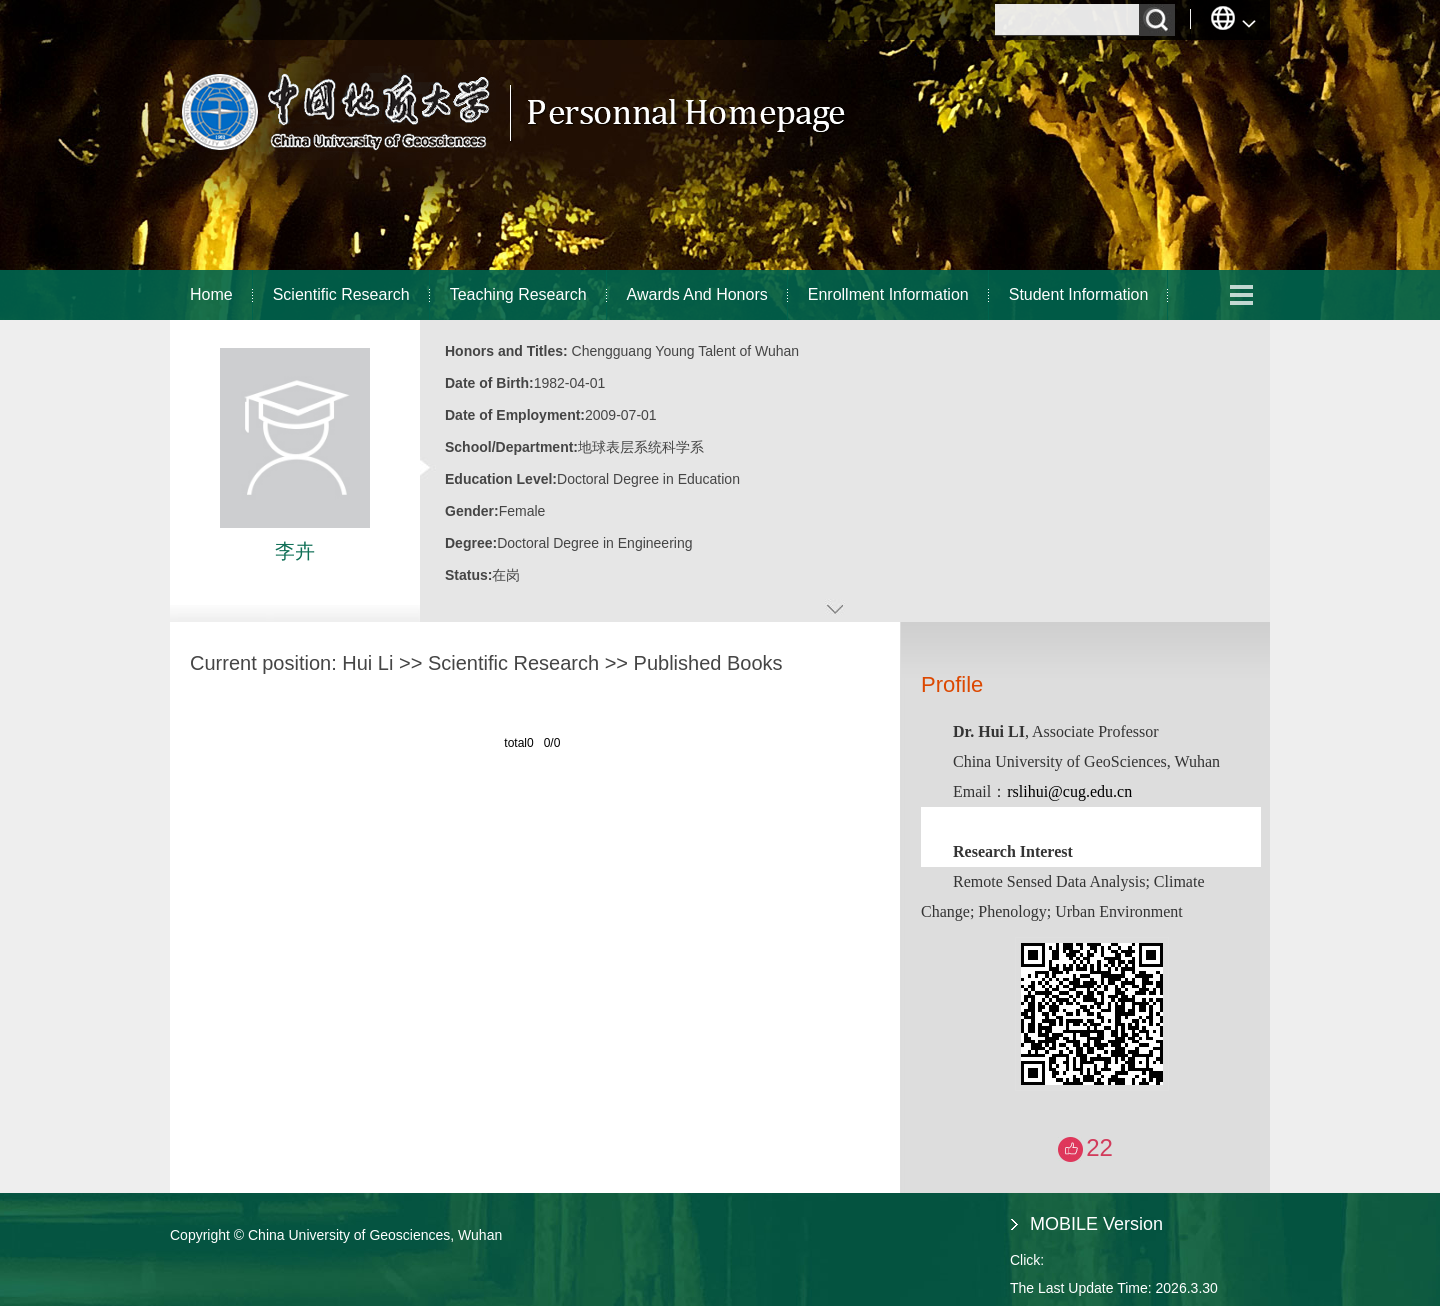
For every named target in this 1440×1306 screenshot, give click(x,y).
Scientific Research (341, 294)
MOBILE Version (1096, 1224)
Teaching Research (518, 294)
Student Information (1079, 294)
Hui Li (367, 663)
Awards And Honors (697, 294)
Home (211, 294)
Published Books (708, 663)
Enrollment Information (888, 294)
